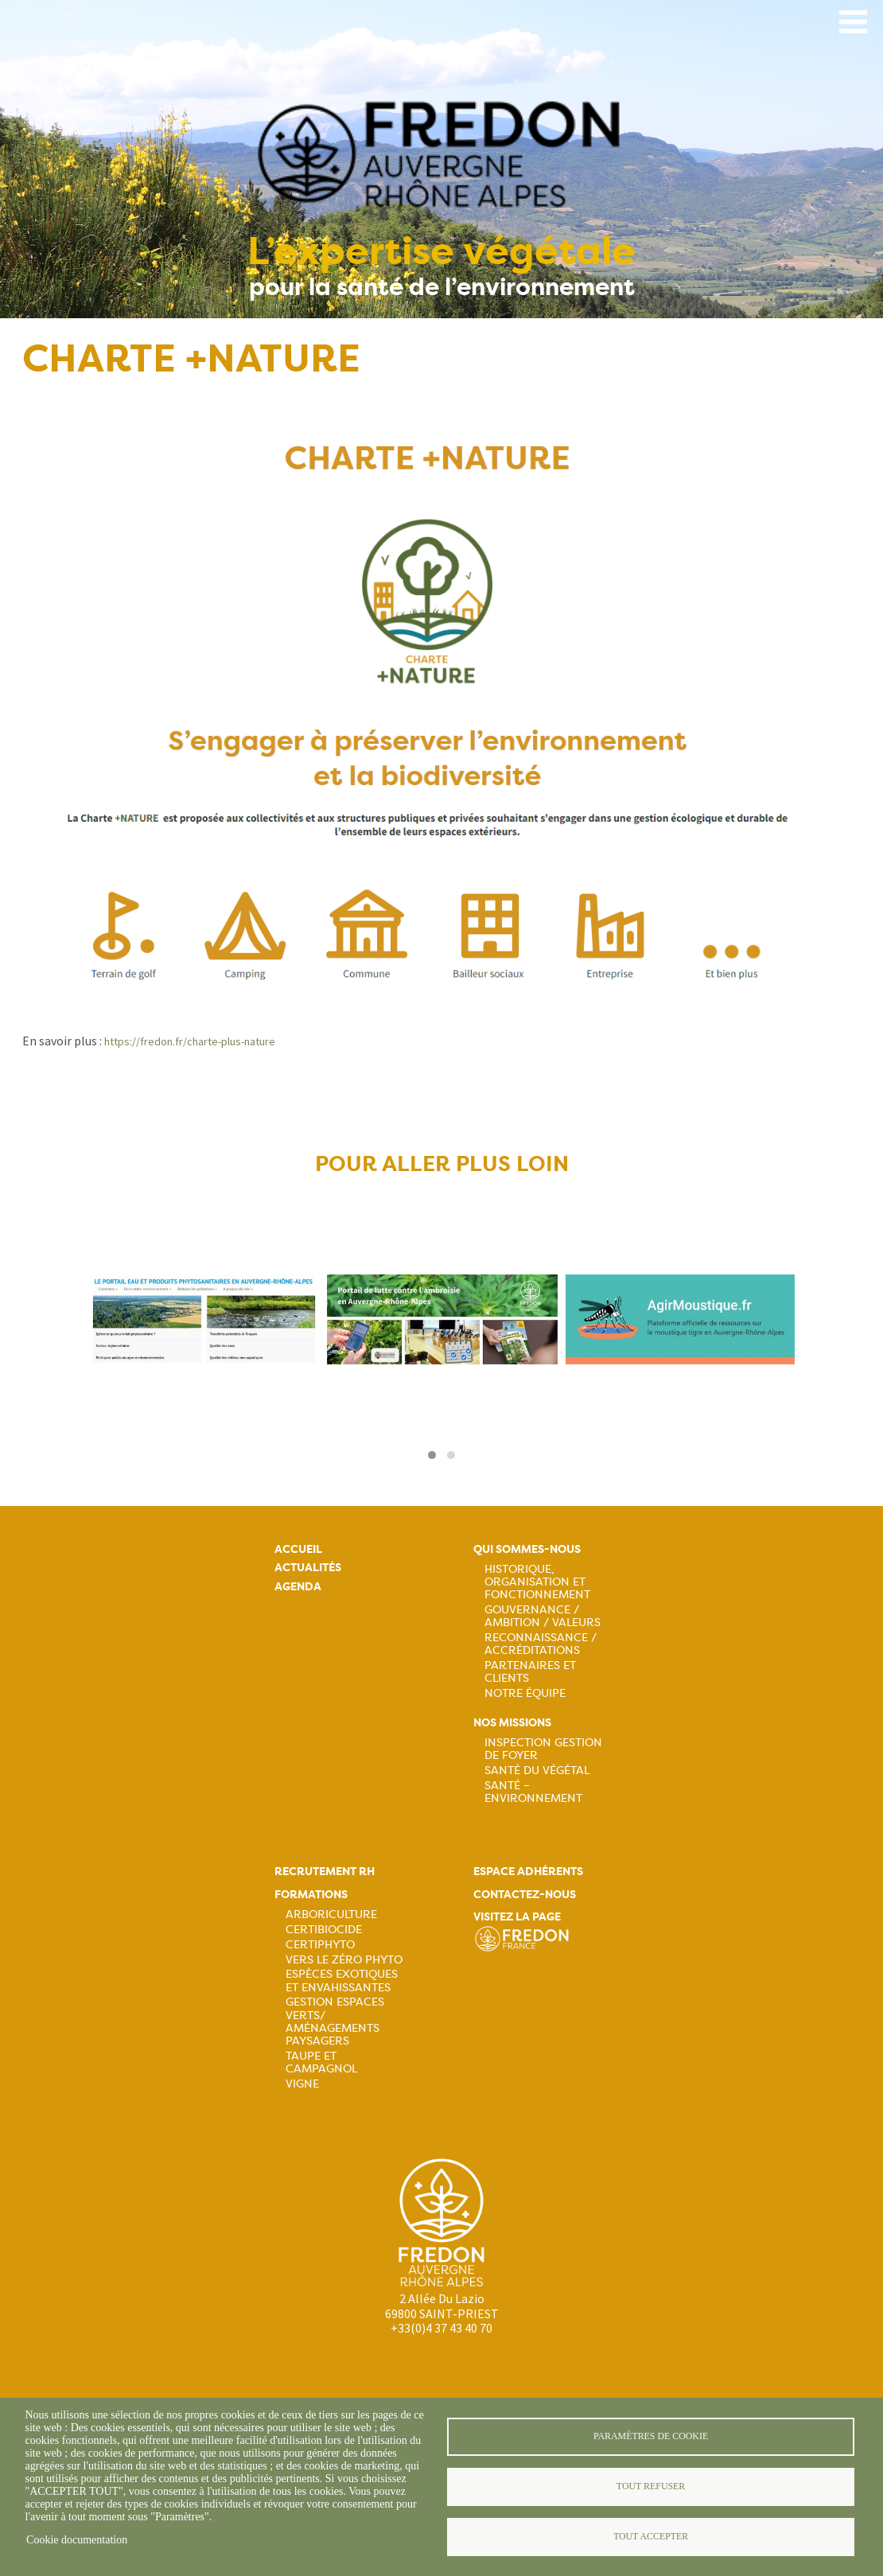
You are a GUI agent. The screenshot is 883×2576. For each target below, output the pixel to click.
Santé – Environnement (533, 1791)
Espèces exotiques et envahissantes (342, 1980)
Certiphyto (320, 1944)
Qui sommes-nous (527, 1549)
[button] (432, 1455)
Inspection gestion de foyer (543, 1748)
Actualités (307, 1567)
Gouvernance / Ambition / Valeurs (542, 1615)
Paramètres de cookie (650, 2436)
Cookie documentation (76, 2540)
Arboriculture (331, 1914)
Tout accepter (650, 2536)
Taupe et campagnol (321, 2062)
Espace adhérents (528, 1871)
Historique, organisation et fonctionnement (537, 1581)
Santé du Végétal (536, 1770)
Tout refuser (651, 2486)
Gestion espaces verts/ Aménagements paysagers (335, 2020)
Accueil (298, 1549)
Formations (311, 1894)
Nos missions (512, 1722)
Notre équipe (525, 1693)
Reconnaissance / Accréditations (540, 1643)
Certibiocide (324, 1929)
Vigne (302, 2083)
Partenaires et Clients (530, 1671)
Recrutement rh (324, 1871)
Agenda (297, 1586)
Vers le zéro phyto (344, 1959)
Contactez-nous (524, 1894)
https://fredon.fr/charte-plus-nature (189, 1041)
